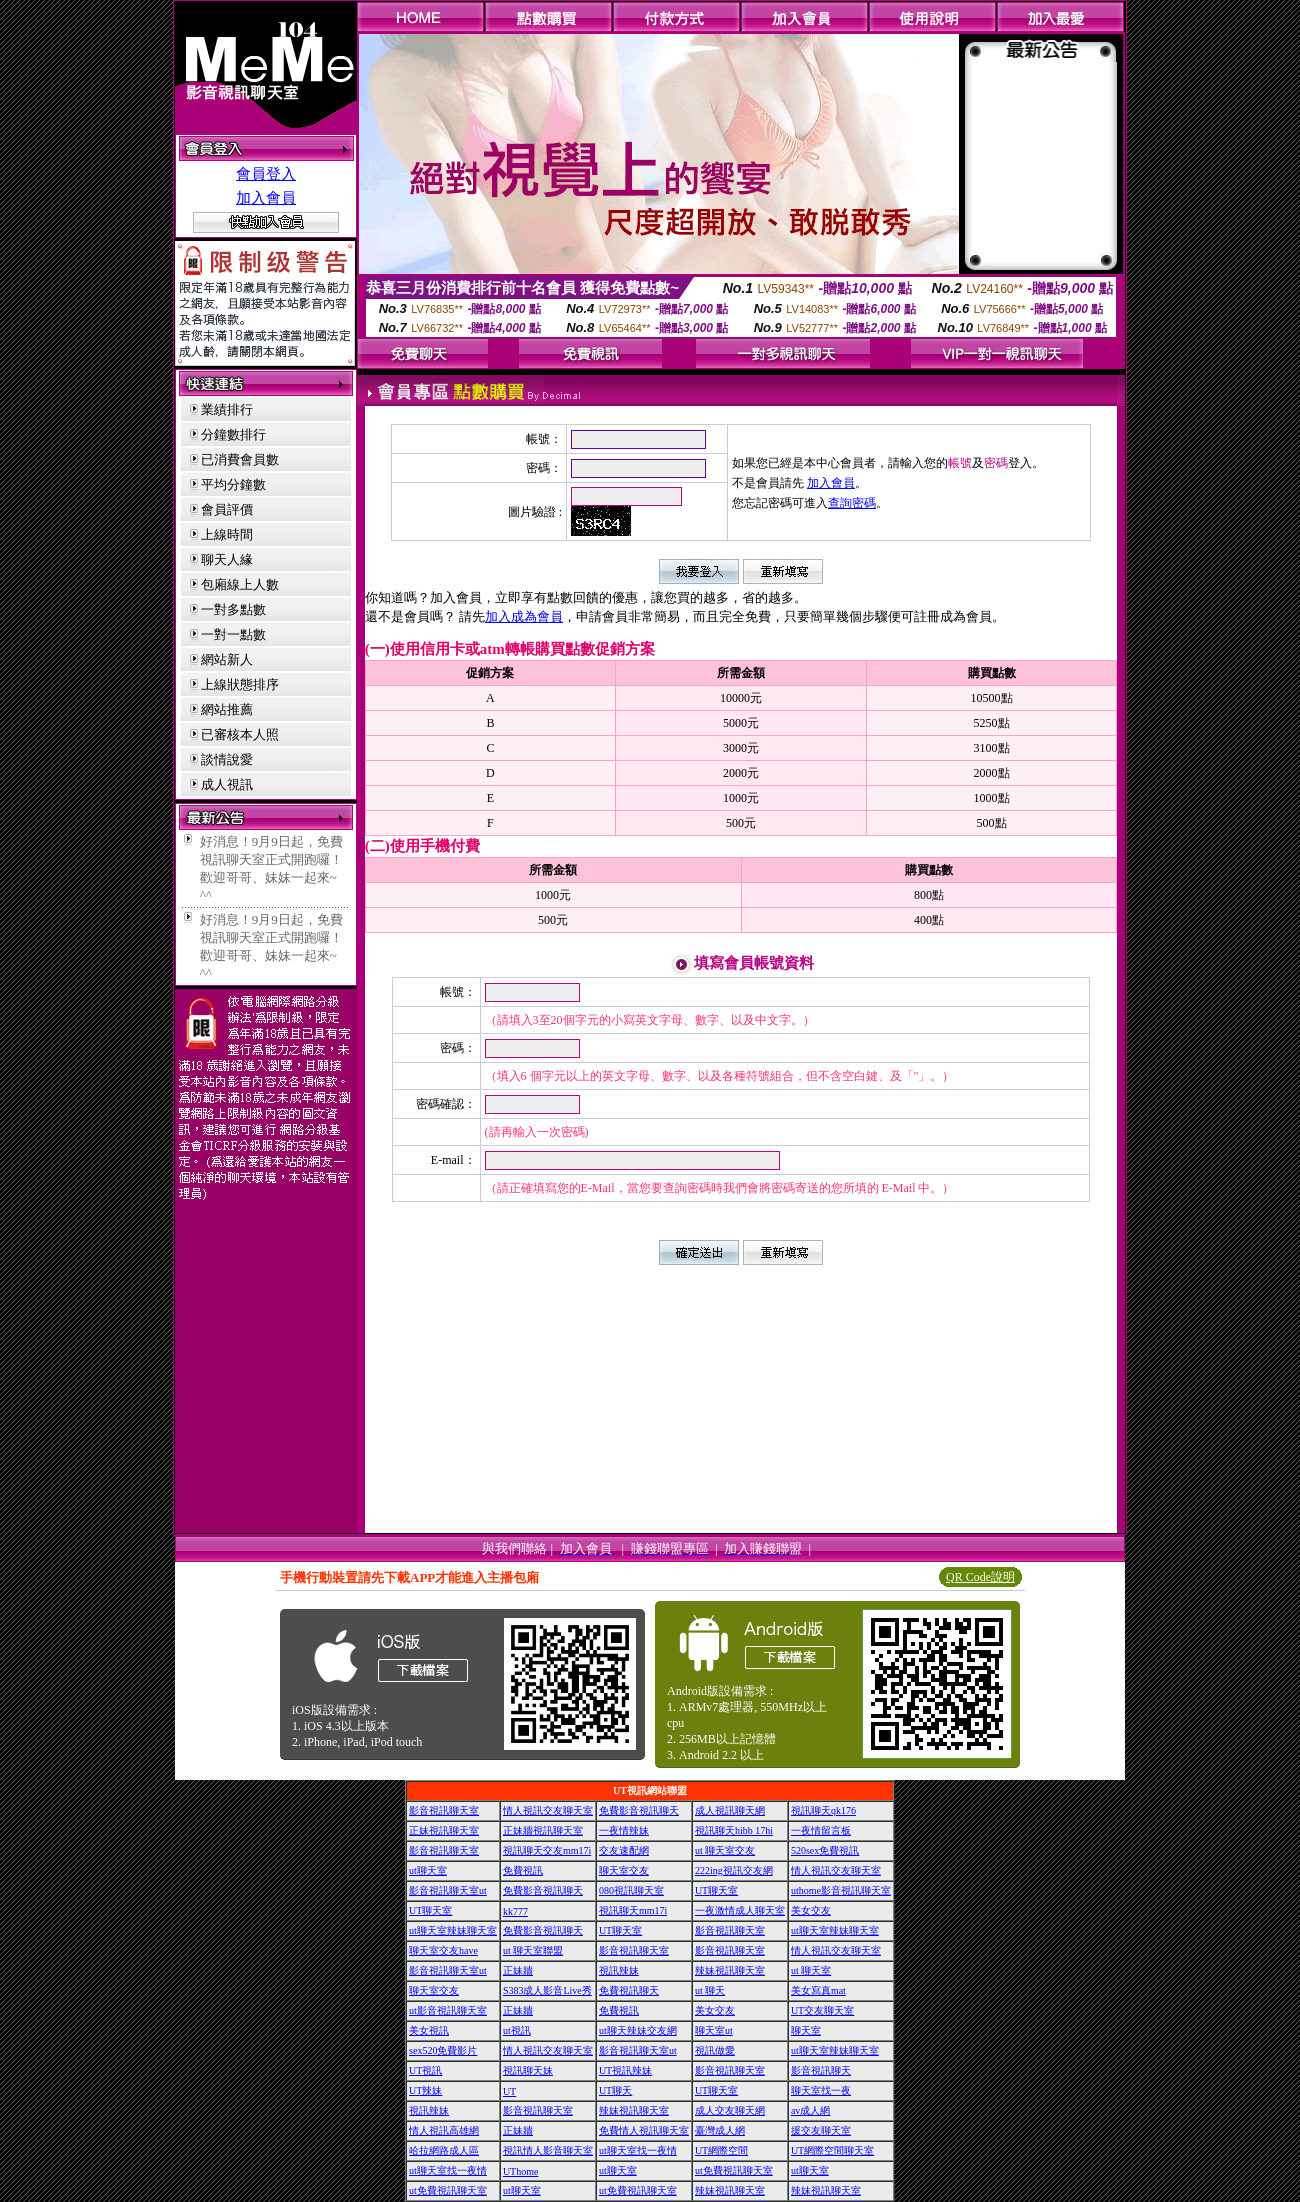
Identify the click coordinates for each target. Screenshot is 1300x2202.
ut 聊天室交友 (725, 1850)
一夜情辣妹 (624, 1830)
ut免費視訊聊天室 (734, 2170)
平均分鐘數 (233, 484)
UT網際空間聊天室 (832, 2150)
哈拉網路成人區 (444, 2150)
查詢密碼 (852, 503)
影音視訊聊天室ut (448, 1890)
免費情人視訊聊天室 (644, 2130)
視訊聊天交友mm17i (547, 1850)
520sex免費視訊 (825, 1850)
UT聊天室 (716, 1890)
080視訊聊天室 (631, 1890)
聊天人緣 (227, 559)
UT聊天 (615, 2090)
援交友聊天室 (821, 2130)
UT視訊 (425, 2070)
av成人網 (810, 2110)
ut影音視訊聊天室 (448, 2010)
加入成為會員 (524, 616)
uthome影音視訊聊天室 (841, 1890)
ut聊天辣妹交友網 (638, 2030)
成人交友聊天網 (730, 2110)
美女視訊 (429, 2030)
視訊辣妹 (619, 1970)
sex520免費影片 (443, 2050)
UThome (521, 2171)
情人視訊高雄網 (444, 2130)
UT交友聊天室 (822, 2010)
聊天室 (806, 2030)
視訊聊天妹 (528, 2070)
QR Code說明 (980, 1577)
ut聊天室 (428, 1870)
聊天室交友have (443, 1950)
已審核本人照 (240, 734)
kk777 (515, 1911)
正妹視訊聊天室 (444, 1830)
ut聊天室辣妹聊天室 (453, 1930)
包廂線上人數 (240, 584)
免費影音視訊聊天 (639, 1810)
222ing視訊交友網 (734, 1870)
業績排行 (227, 409)
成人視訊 (227, 784)
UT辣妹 (425, 2090)
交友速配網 (624, 1850)
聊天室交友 (624, 1870)
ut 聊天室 (811, 1970)
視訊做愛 (715, 2050)
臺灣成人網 (720, 2130)
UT (509, 2091)
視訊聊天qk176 (823, 1810)
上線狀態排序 (240, 684)
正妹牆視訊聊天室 (543, 1830)
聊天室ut (714, 2030)
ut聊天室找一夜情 (638, 2150)
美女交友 (811, 1910)
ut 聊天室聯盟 (533, 1950)
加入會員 (266, 198)
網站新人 (227, 659)
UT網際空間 (721, 2150)
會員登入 (266, 174)
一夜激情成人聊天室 (740, 1910)
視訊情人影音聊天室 (548, 2150)
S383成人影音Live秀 (547, 1990)
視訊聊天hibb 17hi (734, 1830)
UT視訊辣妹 (625, 2070)
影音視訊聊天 (821, 2070)
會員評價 (227, 509)
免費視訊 (523, 1870)
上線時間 (227, 534)
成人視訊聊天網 (730, 1810)
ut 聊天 (710, 1990)
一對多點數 (233, 609)
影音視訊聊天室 (444, 1810)
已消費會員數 (240, 459)
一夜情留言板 (821, 1830)
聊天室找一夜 (821, 2090)
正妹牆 (518, 1970)
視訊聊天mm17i (633, 1910)
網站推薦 (227, 709)
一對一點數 (233, 634)
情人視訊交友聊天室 (548, 1810)
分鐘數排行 (233, 434)
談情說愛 (227, 759)
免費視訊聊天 (629, 1990)
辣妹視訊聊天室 (730, 1970)
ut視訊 (517, 2030)
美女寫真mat (818, 1990)
